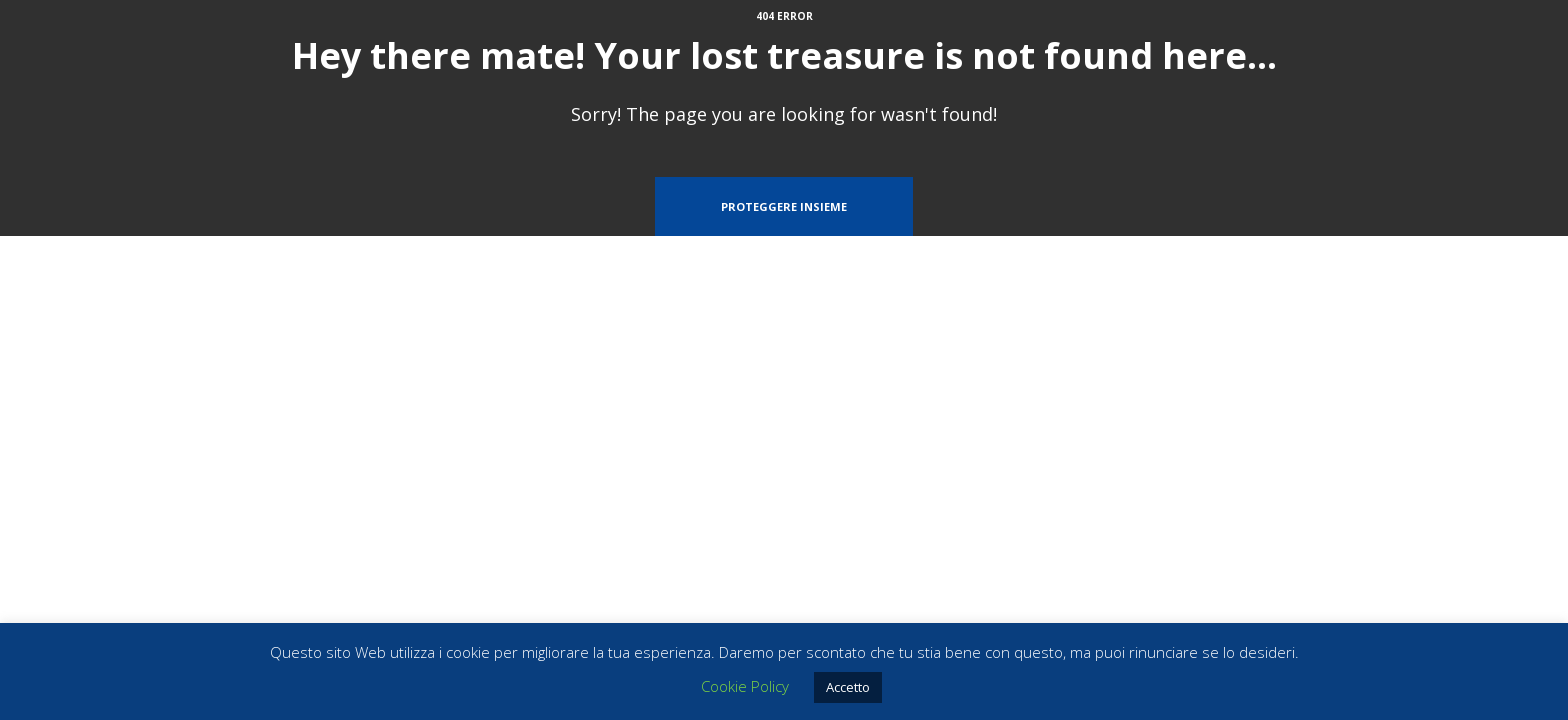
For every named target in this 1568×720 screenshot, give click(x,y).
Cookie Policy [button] (745, 686)
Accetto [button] (848, 687)
